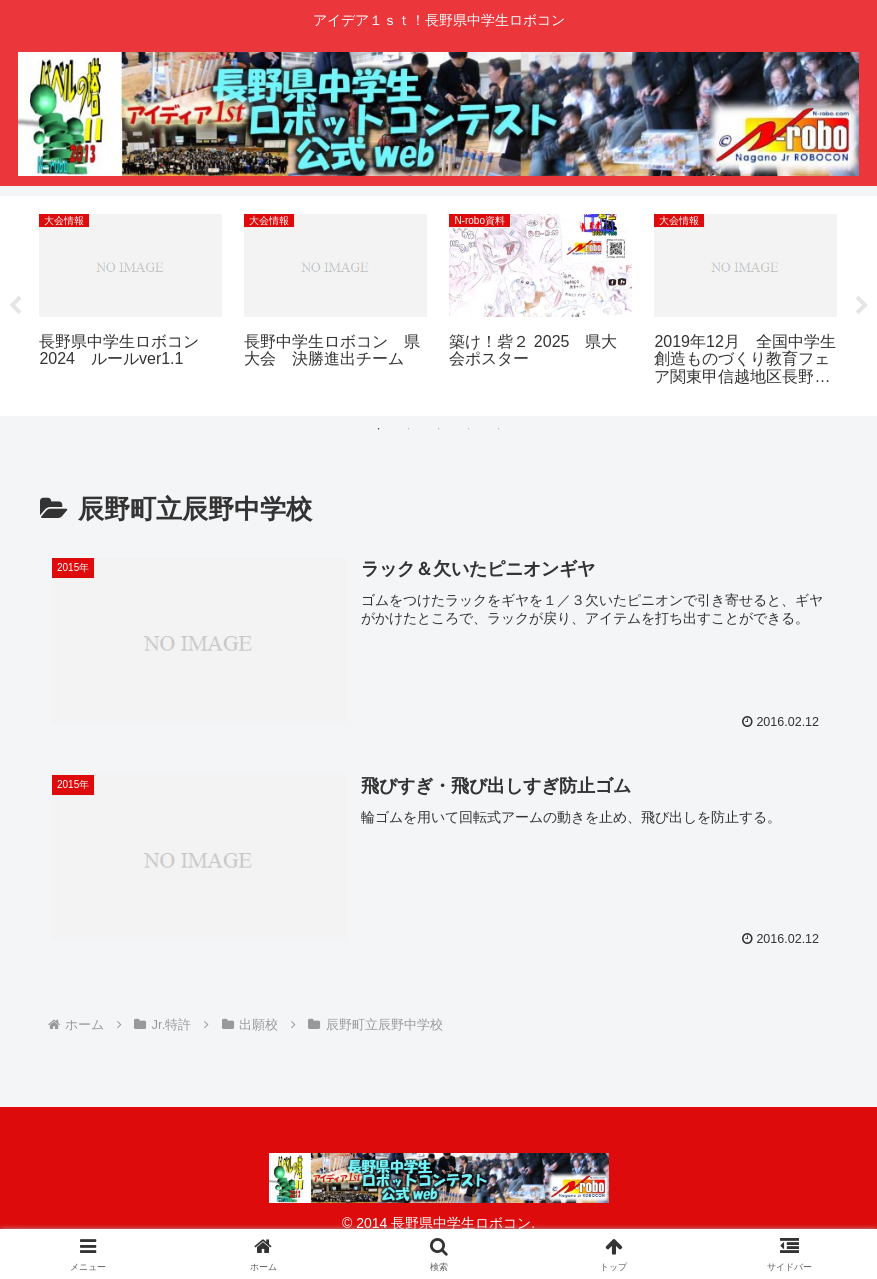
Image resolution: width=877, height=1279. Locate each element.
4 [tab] (469, 429)
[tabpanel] (130, 302)
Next (862, 306)
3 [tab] (439, 429)
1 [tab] (379, 429)
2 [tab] (409, 429)
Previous (15, 306)
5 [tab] (499, 429)
